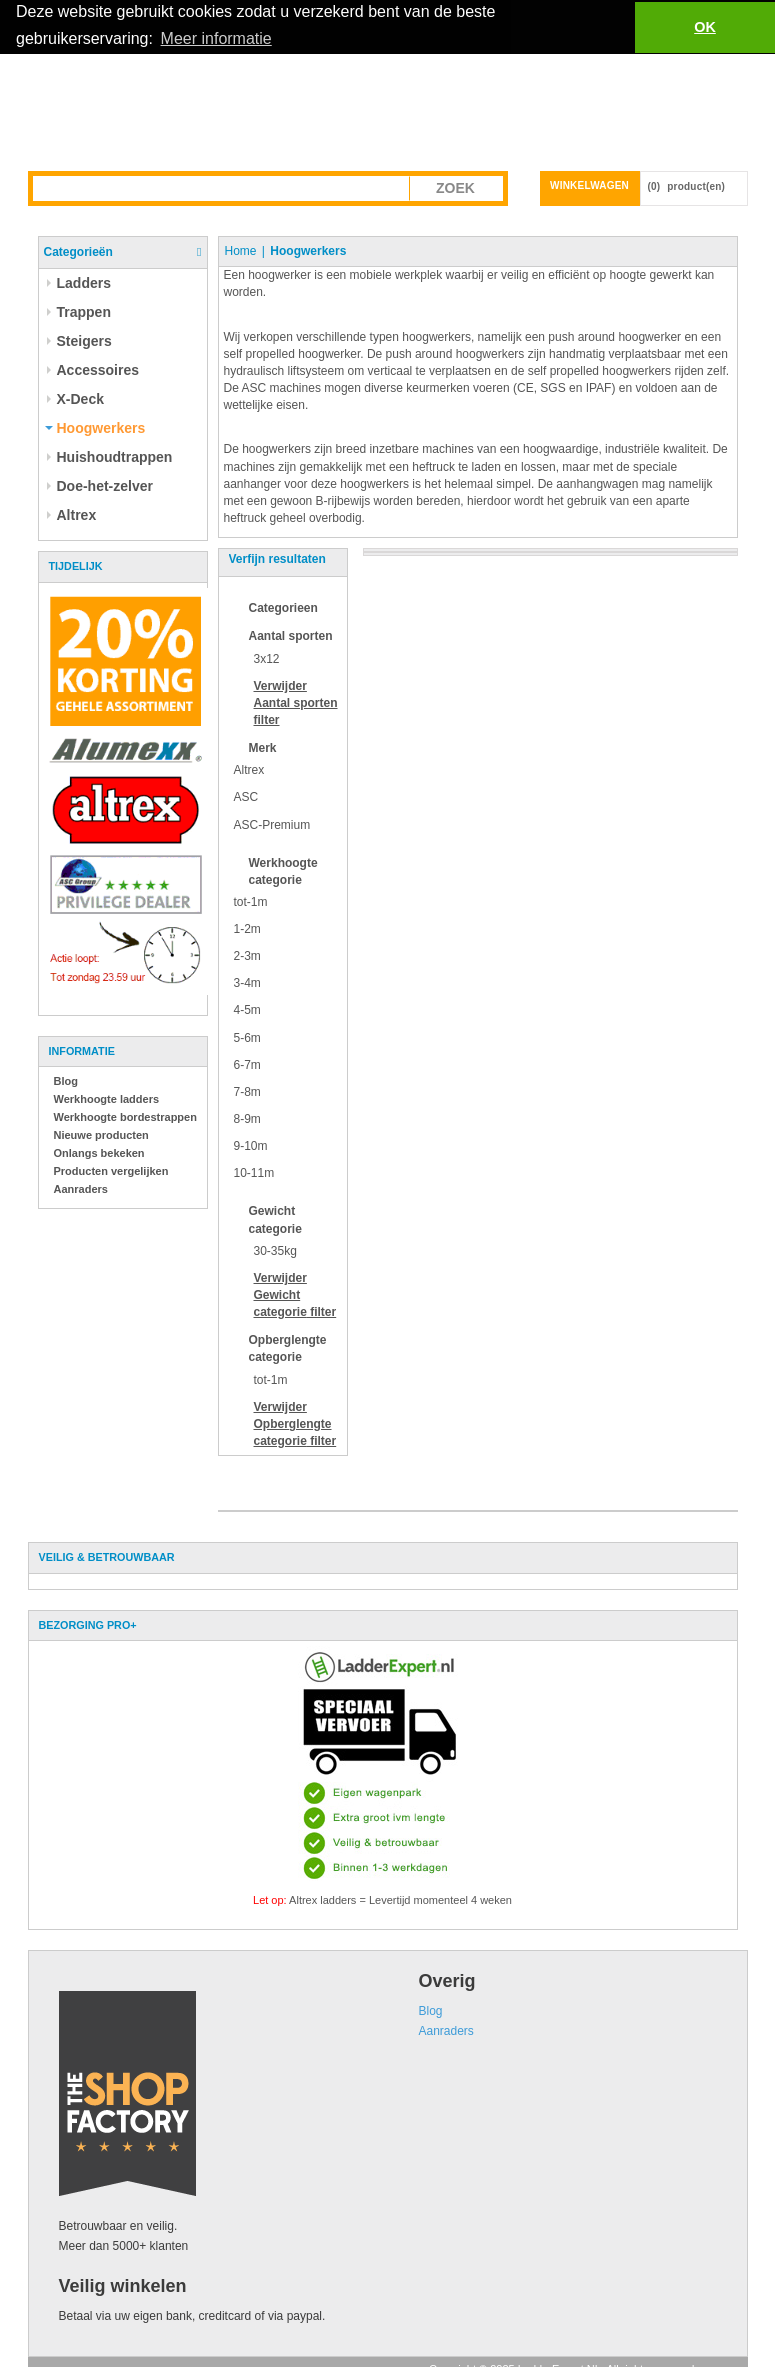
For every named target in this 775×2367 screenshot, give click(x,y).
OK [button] (705, 27)
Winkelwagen (589, 184)
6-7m (247, 1064)
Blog (66, 1080)
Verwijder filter (296, 702)
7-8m (247, 1091)
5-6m (247, 1037)
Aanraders (81, 1188)
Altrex (249, 770)
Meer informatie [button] (216, 38)
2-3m (247, 956)
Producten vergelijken (111, 1170)
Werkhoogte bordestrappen (125, 1116)
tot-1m (251, 901)
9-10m (251, 1145)
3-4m (247, 983)
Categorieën (78, 251)
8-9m (247, 1118)
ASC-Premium (272, 824)
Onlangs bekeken (99, 1152)
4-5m (247, 1010)
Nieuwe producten (101, 1134)
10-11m (254, 1173)
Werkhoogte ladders (107, 1098)
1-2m (247, 928)
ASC (246, 797)
